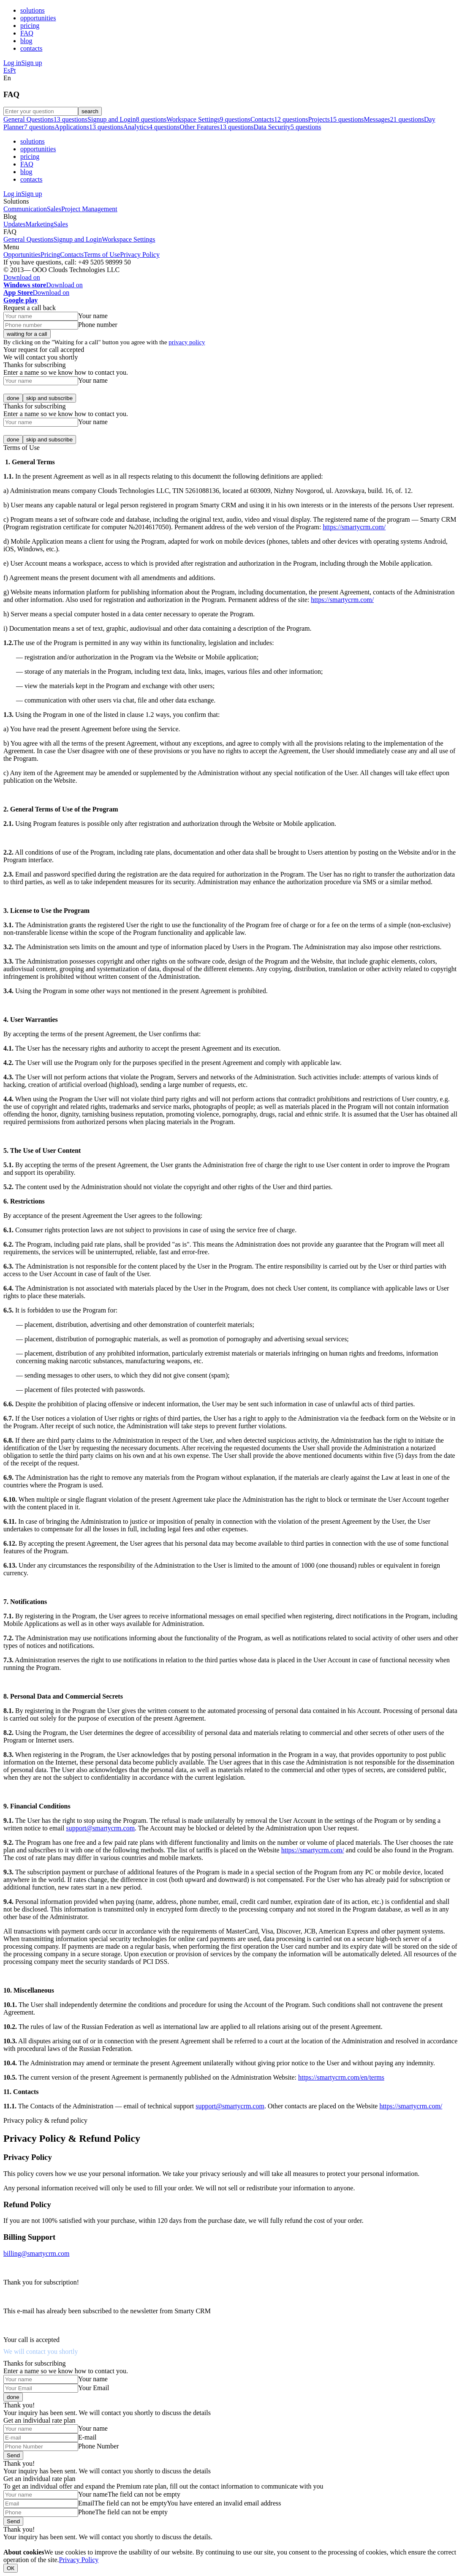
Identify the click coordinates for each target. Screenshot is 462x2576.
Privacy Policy (140, 254)
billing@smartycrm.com (36, 2253)
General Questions (28, 239)
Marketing (39, 224)
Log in (12, 62)
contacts (31, 48)
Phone (86, 2512)
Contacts (72, 254)
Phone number (97, 324)
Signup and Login (78, 239)
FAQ (26, 33)
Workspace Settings (128, 239)
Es (6, 70)
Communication (25, 208)
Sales (54, 208)
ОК (10, 2568)
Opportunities (22, 254)
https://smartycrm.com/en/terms (341, 2077)
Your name (93, 315)
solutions (32, 10)
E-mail (87, 2437)
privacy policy (186, 342)
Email (86, 2503)
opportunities (38, 18)
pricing (29, 25)
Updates (14, 224)
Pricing (50, 254)
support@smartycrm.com (100, 1828)
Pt (13, 70)
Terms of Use (102, 254)
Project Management (89, 208)
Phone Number (98, 2446)
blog (26, 40)
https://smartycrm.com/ (354, 527)
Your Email (93, 2387)
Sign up (31, 62)
